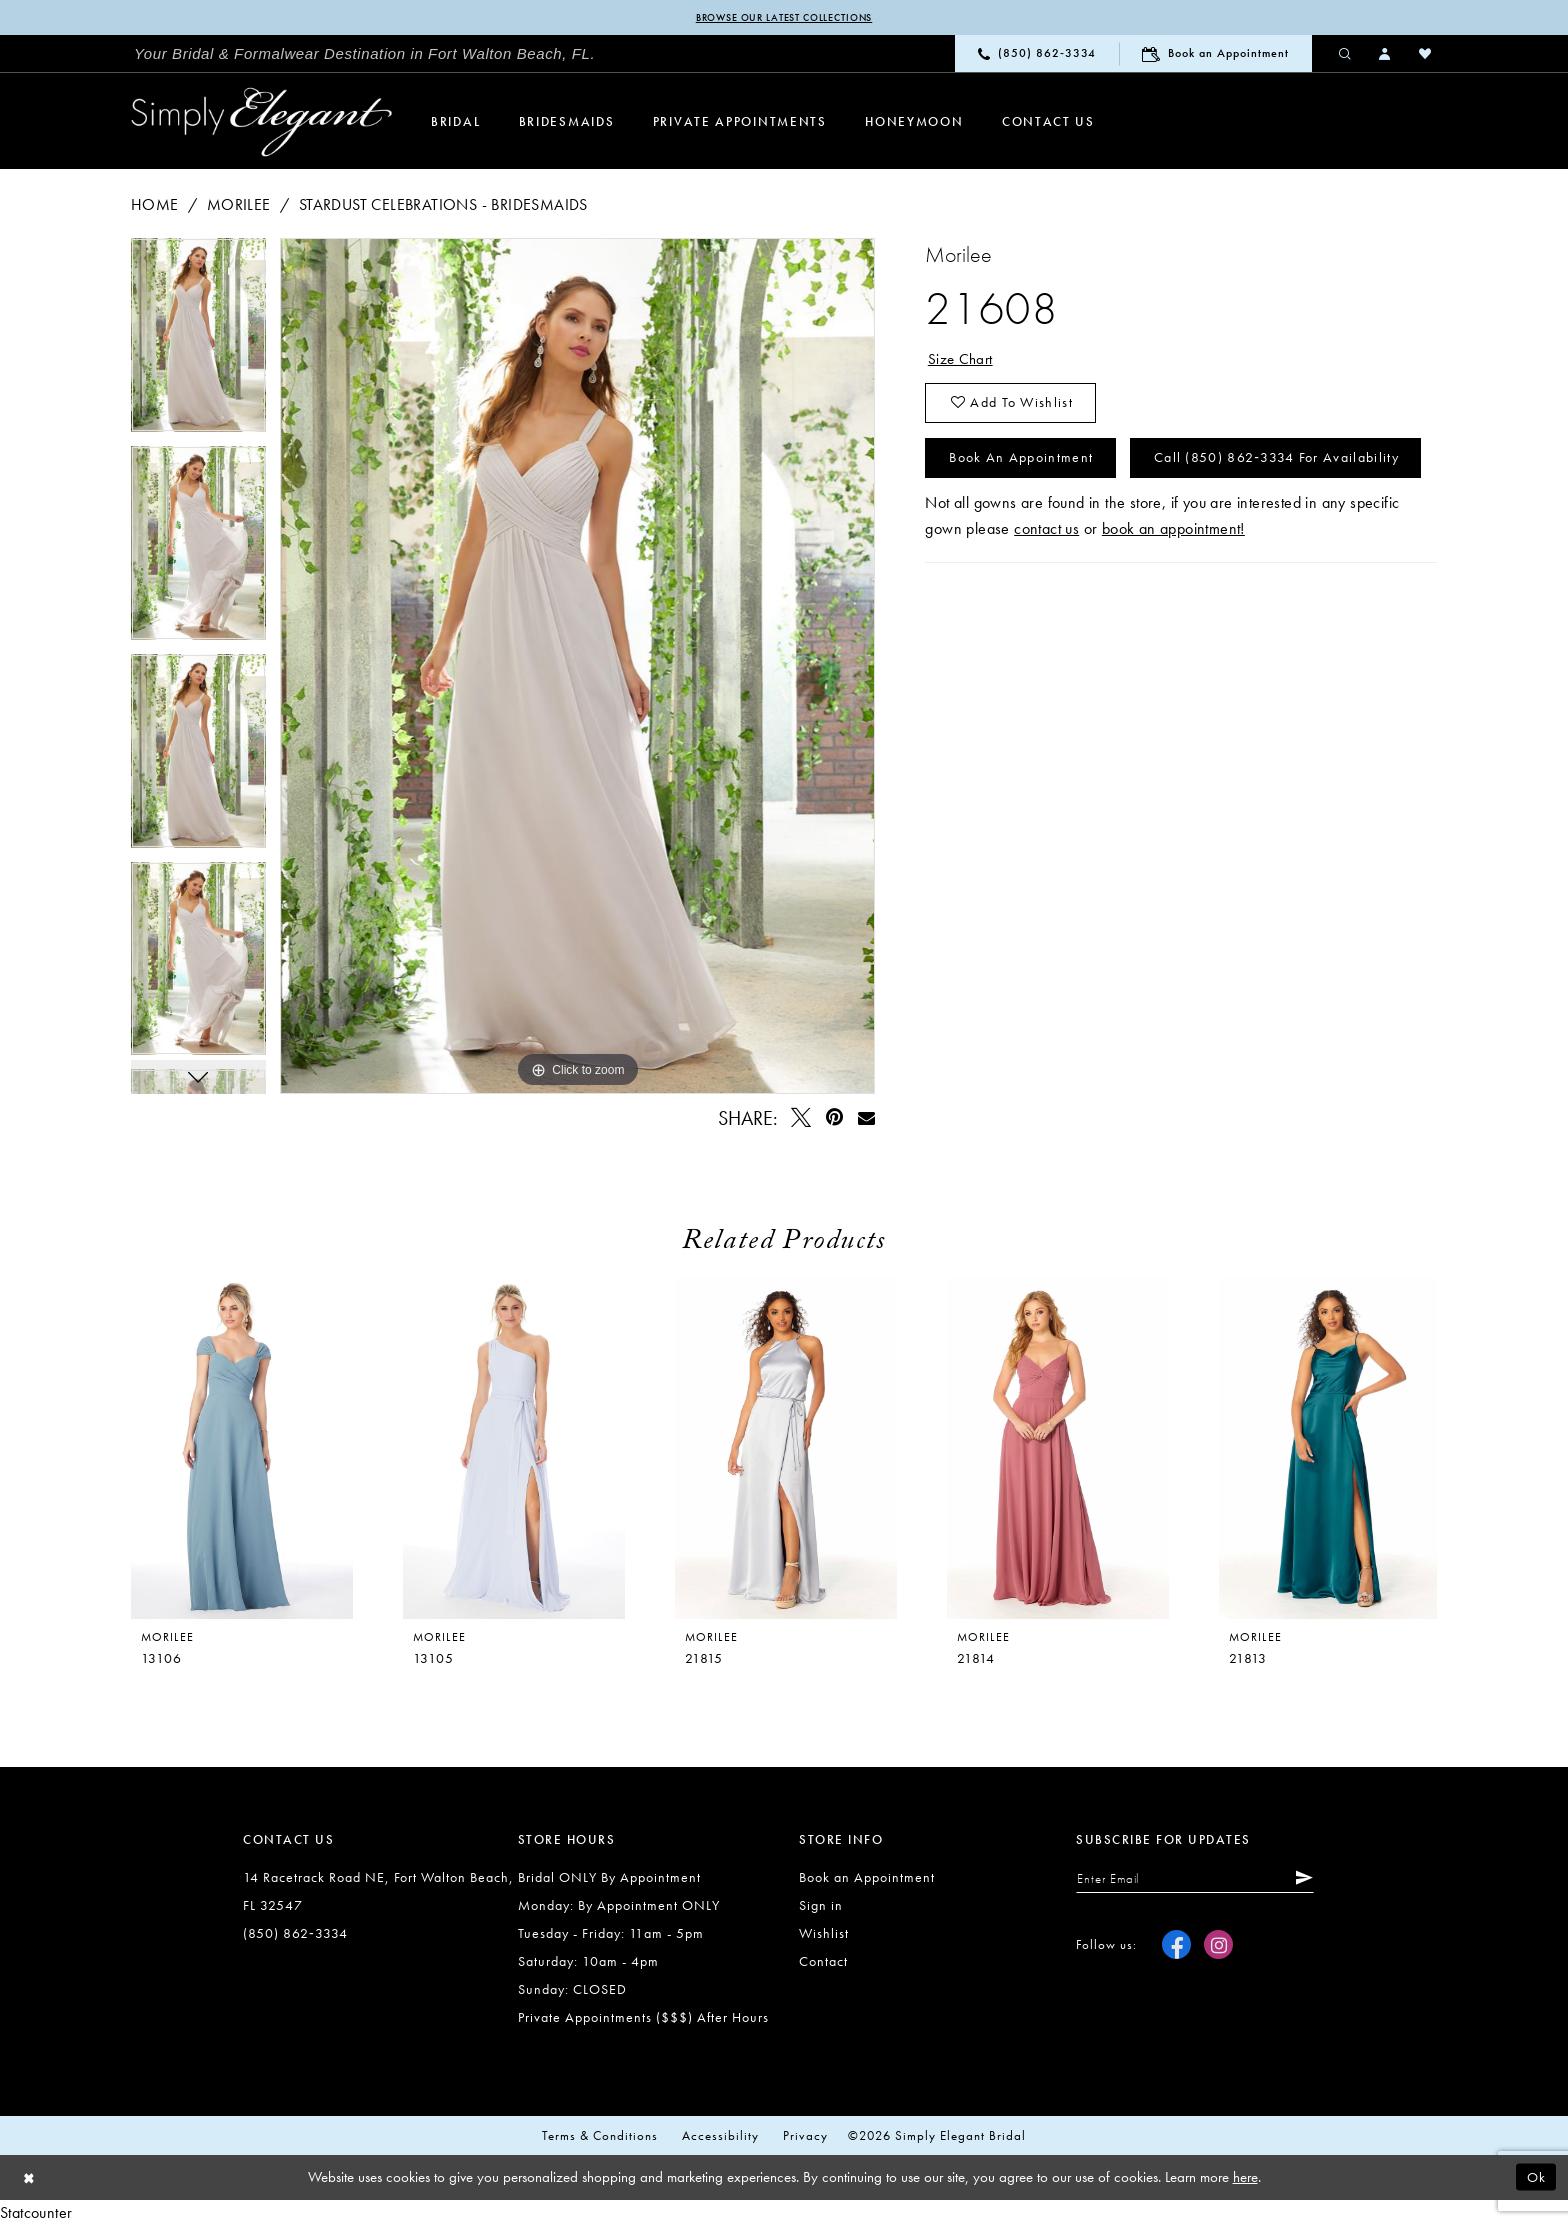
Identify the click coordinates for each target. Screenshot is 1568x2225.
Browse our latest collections (783, 18)
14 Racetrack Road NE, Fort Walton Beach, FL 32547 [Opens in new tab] (378, 1892)
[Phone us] (1037, 54)
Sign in (821, 1906)
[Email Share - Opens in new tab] (866, 1118)
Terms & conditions (600, 2136)
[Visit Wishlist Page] (1426, 54)
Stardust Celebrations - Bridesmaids (443, 204)
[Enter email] (1202, 1880)
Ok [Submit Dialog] (1535, 2178)
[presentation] (514, 1449)
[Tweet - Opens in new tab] (802, 1118)
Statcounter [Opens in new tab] (36, 2212)
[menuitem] (365, 55)
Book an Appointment (1028, 465)
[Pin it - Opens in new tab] (834, 1118)
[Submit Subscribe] (1315, 1880)
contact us (1046, 595)
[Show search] (1346, 54)
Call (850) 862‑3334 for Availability (1086, 523)
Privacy (805, 2136)
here (1245, 2178)
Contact (823, 1962)
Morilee (239, 204)
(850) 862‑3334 (295, 1934)
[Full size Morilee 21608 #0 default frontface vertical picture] (578, 666)
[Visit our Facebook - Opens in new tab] (1176, 1947)
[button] (1386, 54)
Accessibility (720, 2136)
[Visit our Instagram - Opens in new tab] (1218, 1947)
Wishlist (824, 1934)
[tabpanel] (198, 342)
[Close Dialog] (30, 2178)
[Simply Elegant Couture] (262, 123)
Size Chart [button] (962, 359)
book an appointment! (1173, 595)
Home (155, 204)
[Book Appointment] (1215, 54)
